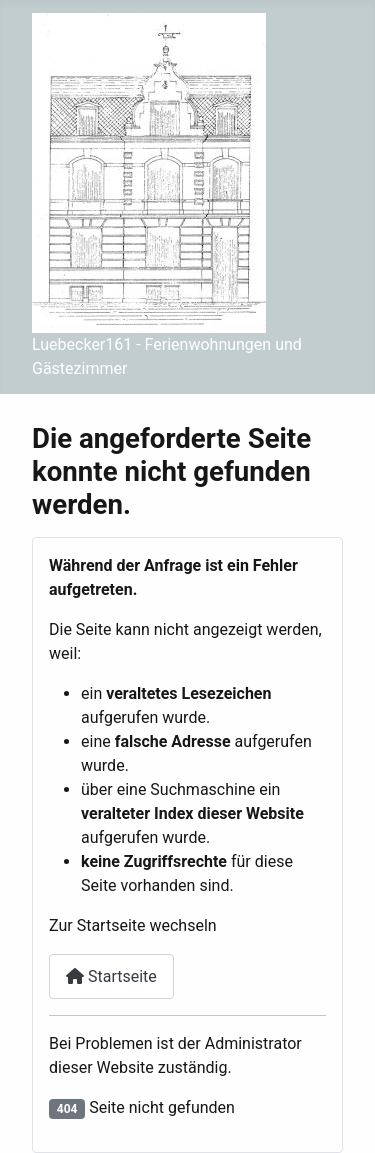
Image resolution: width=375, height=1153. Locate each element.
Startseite (111, 976)
